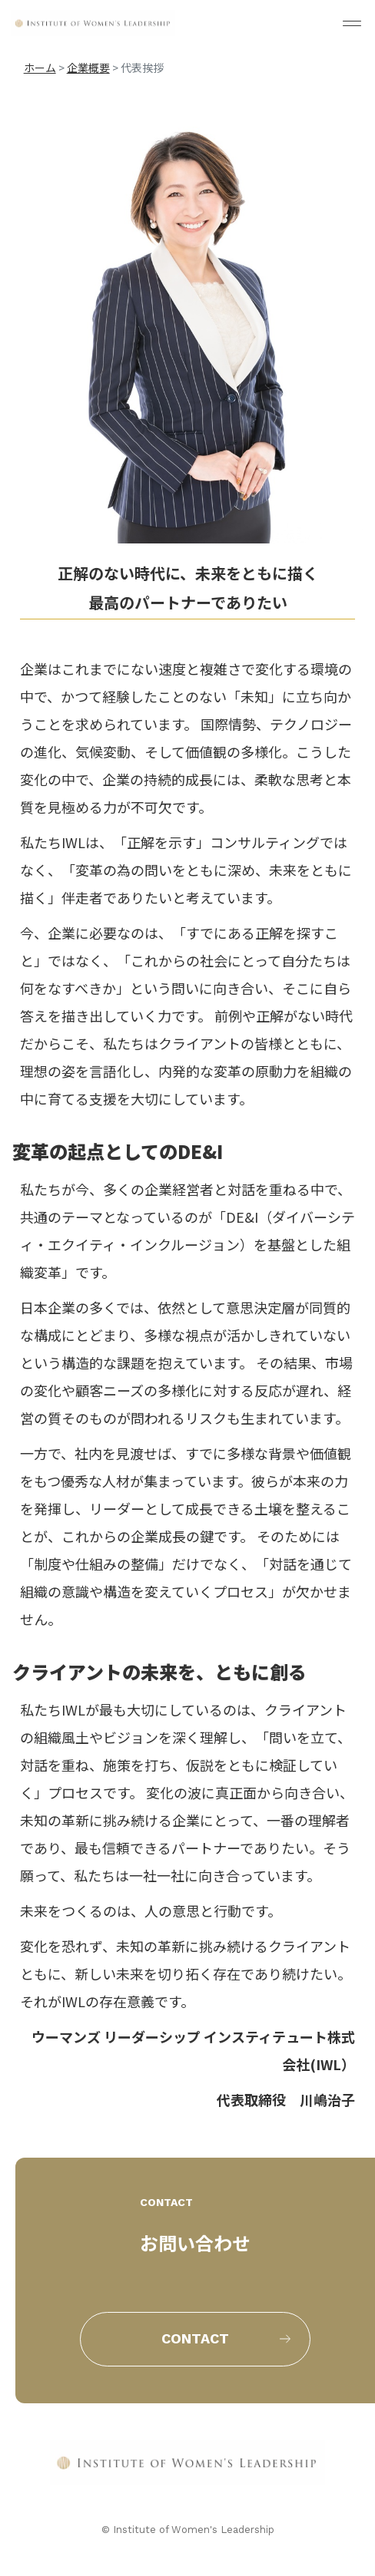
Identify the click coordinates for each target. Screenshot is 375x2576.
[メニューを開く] (352, 23)
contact (195, 2338)
